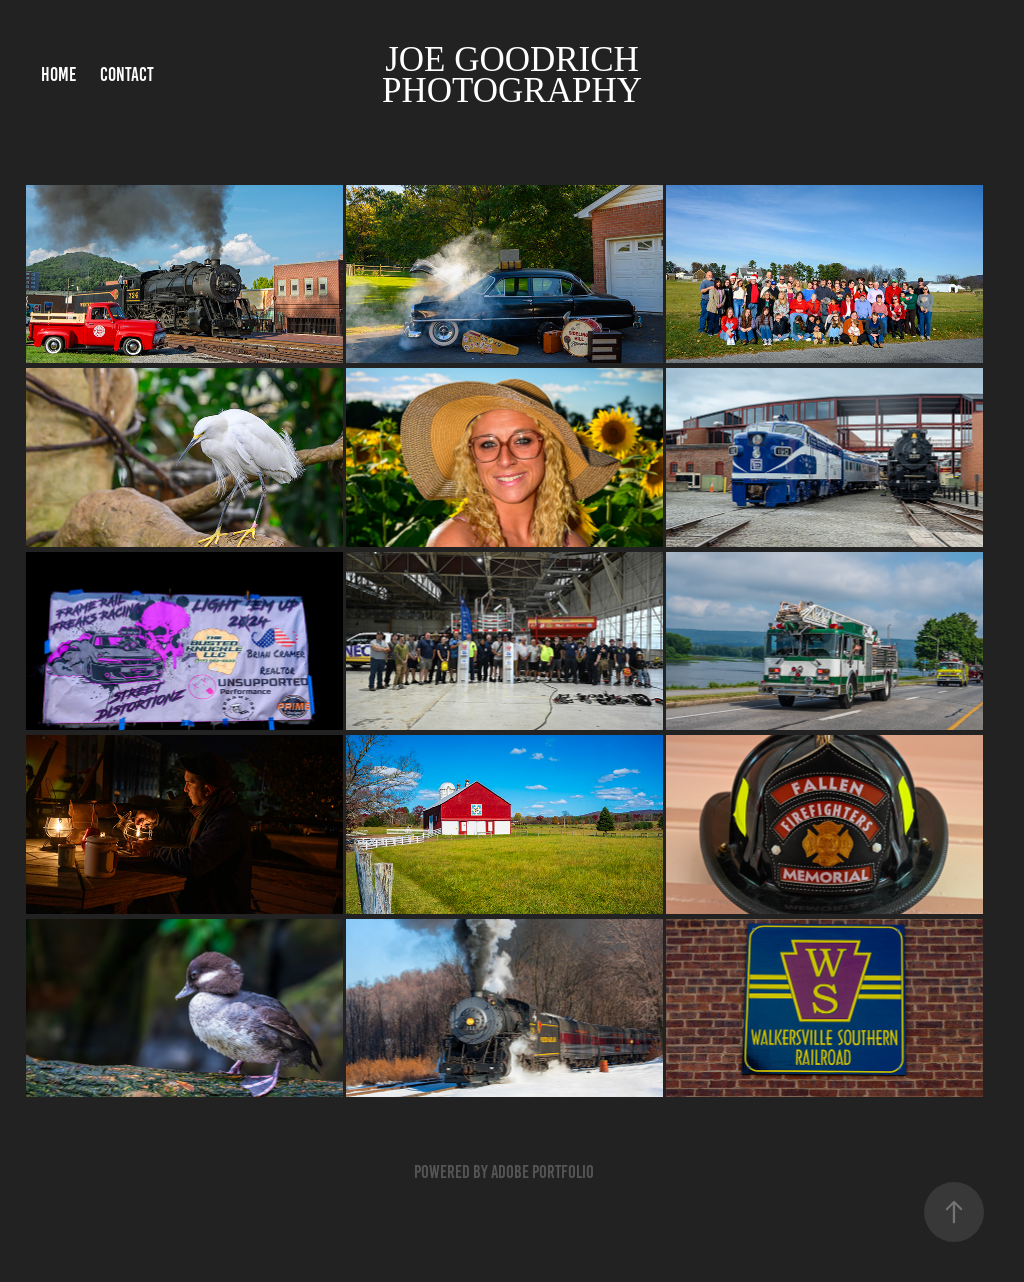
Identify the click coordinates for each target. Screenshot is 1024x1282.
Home (58, 74)
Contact (127, 74)
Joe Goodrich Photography (515, 75)
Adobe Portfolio (542, 1172)
